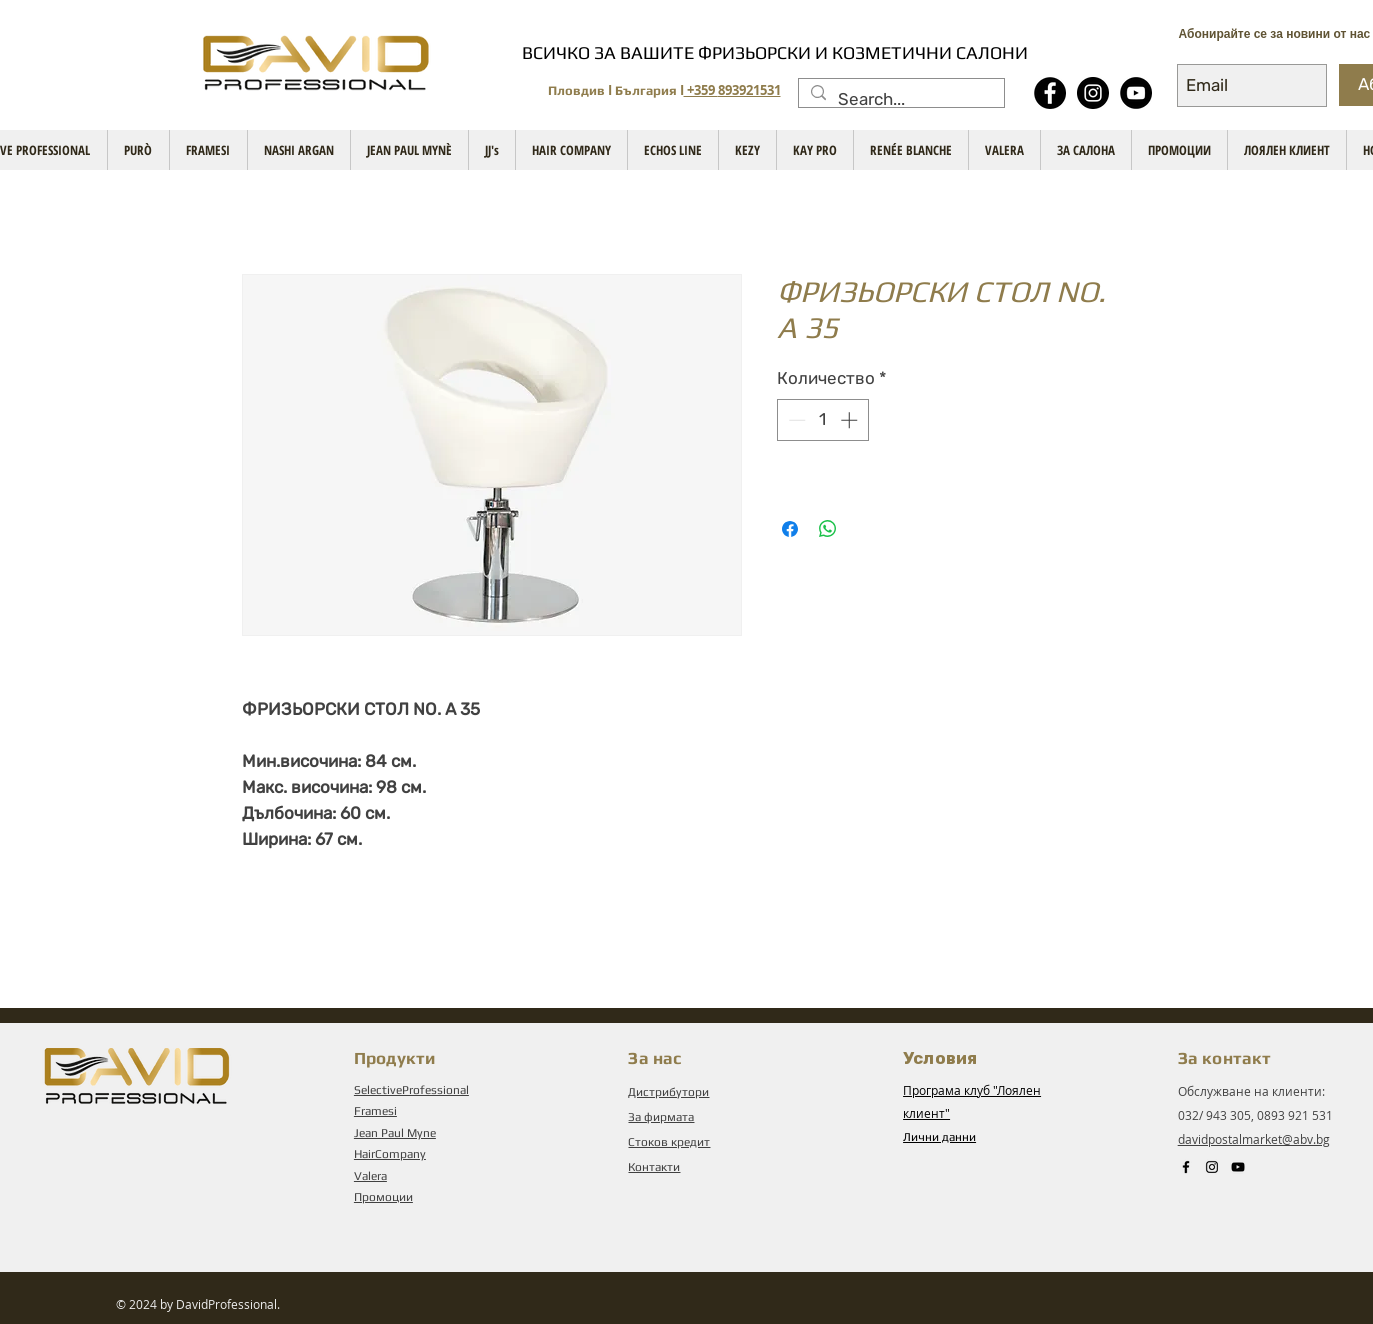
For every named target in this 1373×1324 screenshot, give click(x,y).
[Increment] (851, 420)
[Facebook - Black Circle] (1050, 93)
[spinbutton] (822, 420)
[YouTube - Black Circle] (1136, 93)
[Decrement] (795, 420)
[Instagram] (1093, 93)
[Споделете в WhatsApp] (828, 529)
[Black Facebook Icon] (1186, 1167)
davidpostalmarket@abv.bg (1254, 1139)
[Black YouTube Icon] (1238, 1167)
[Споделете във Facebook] (790, 529)
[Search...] (900, 100)
